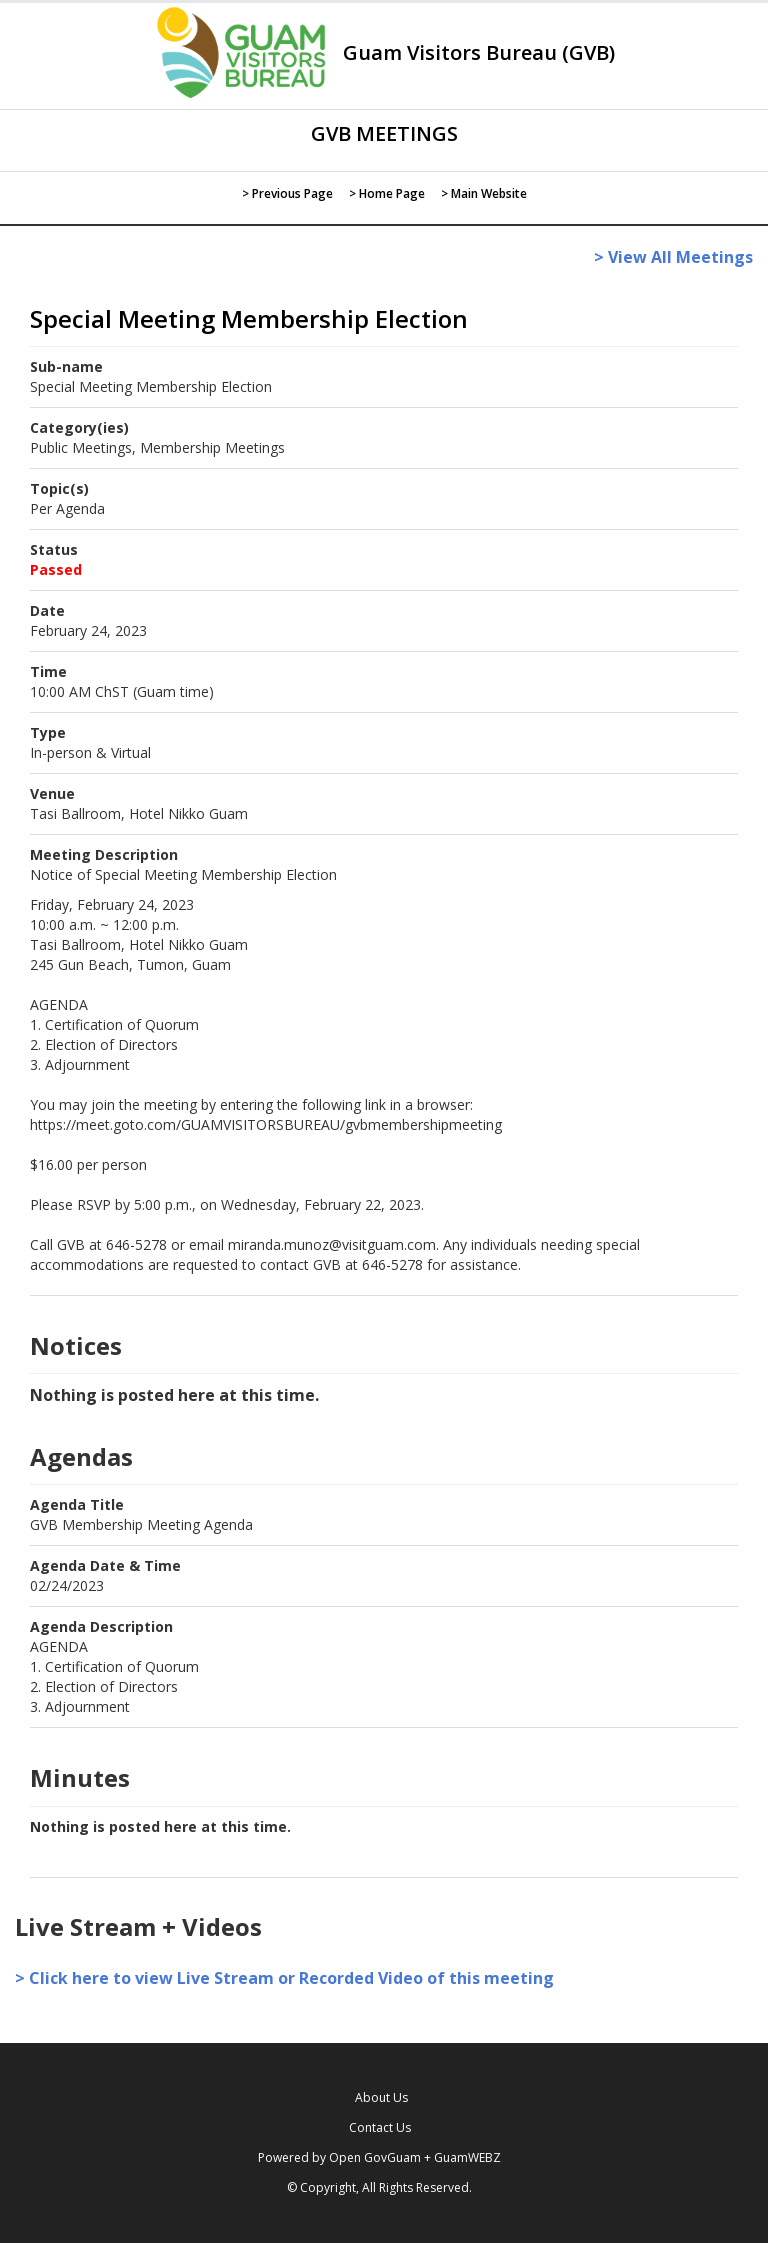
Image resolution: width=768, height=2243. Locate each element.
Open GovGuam (375, 2157)
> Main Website (484, 193)
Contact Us (380, 2127)
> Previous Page (287, 193)
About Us (381, 2097)
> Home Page (387, 193)
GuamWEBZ (467, 2157)
